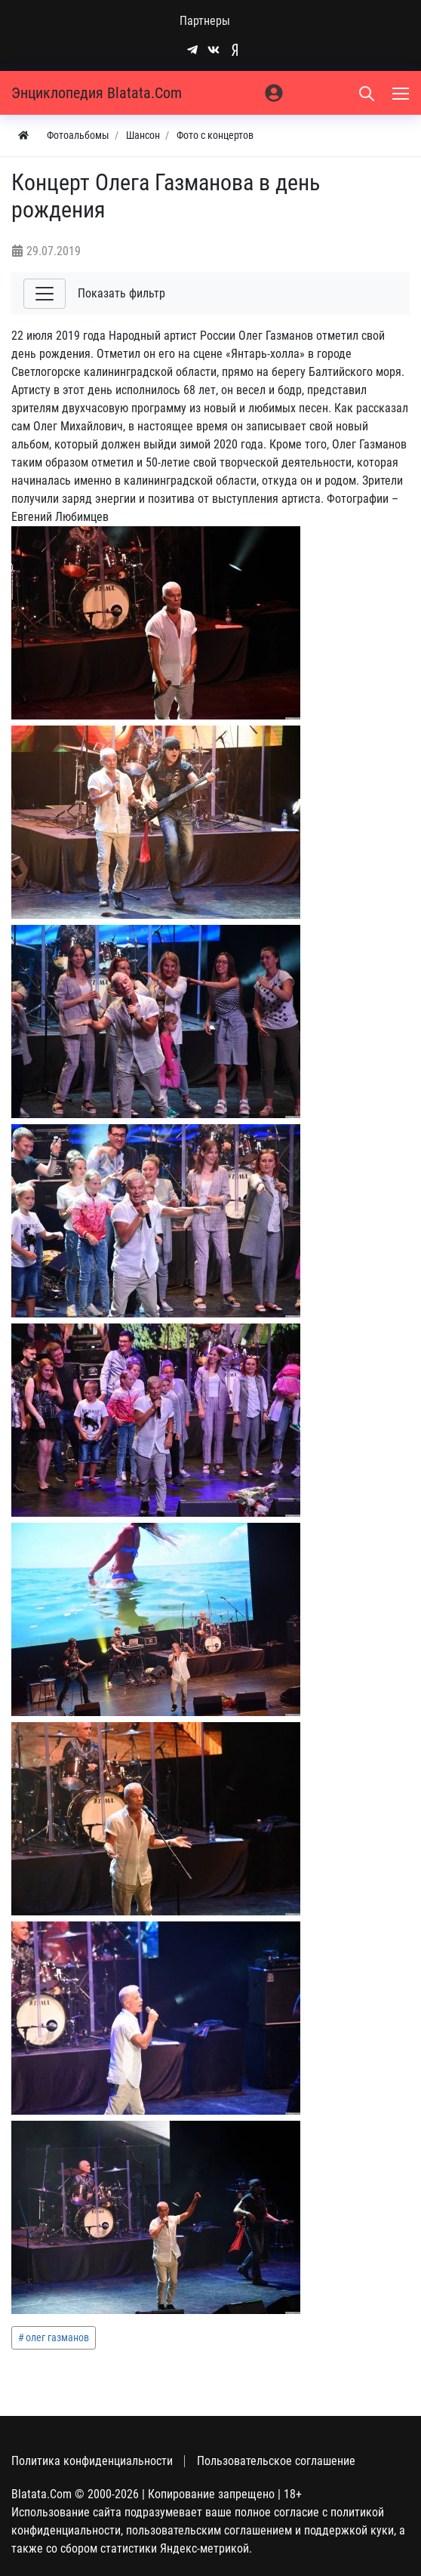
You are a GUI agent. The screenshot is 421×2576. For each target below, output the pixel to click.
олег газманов (57, 2337)
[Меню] (402, 93)
